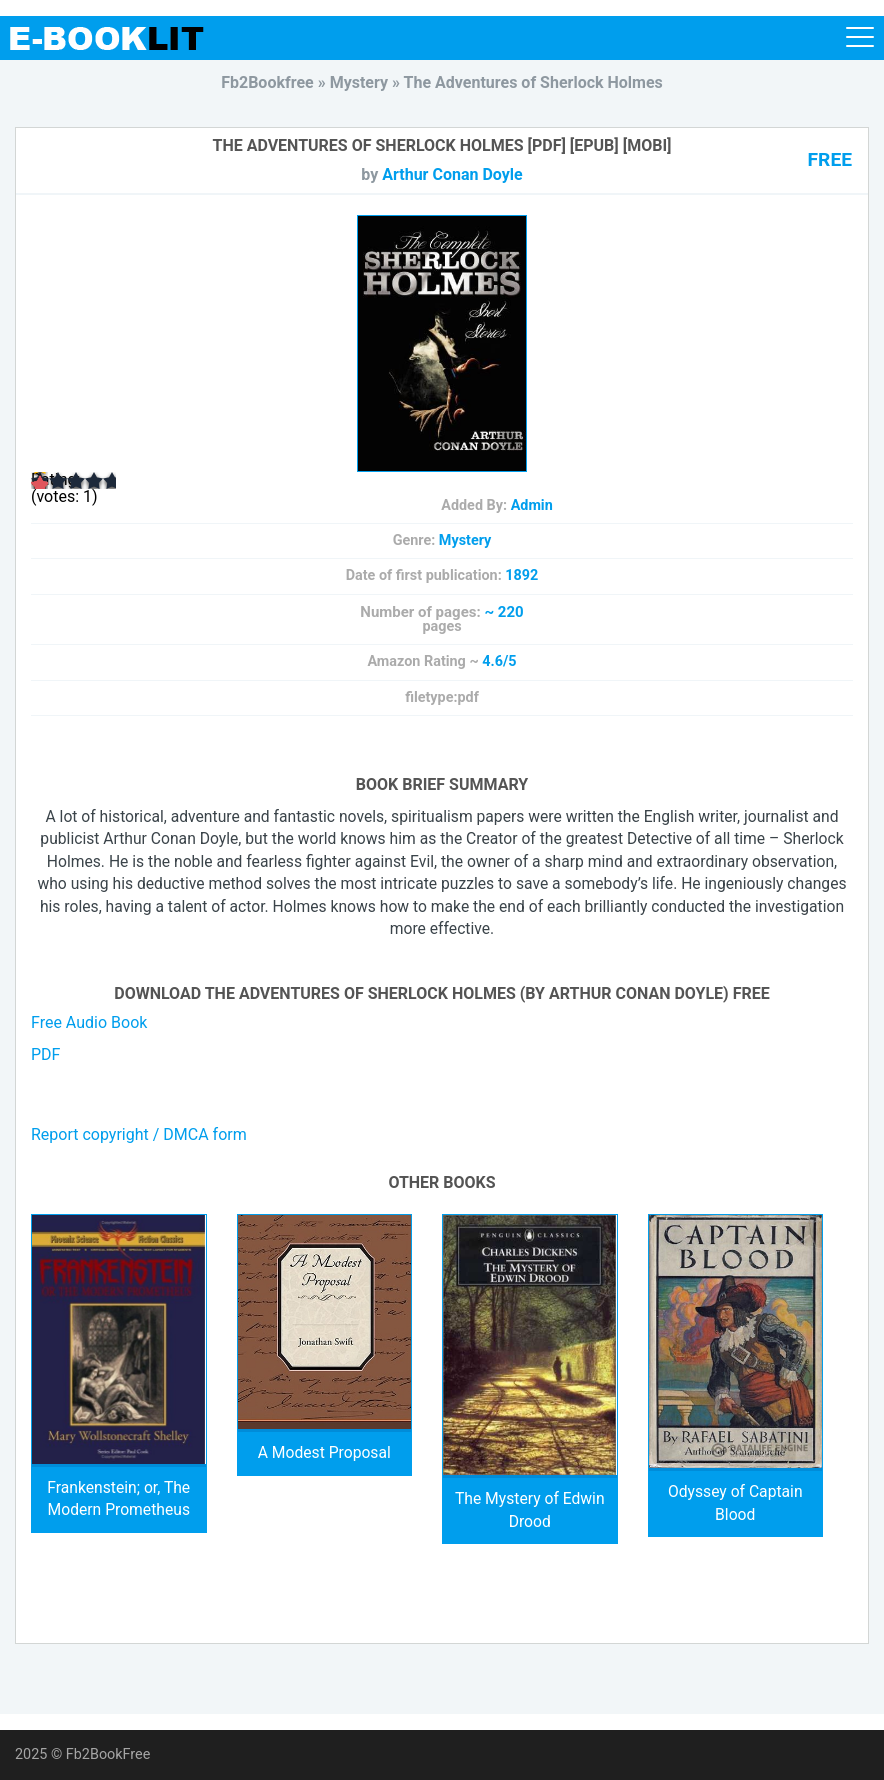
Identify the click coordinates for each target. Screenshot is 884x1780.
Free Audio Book (89, 1022)
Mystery (465, 540)
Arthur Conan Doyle (452, 174)
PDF (45, 1054)
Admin (532, 505)
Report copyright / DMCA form (139, 1134)
